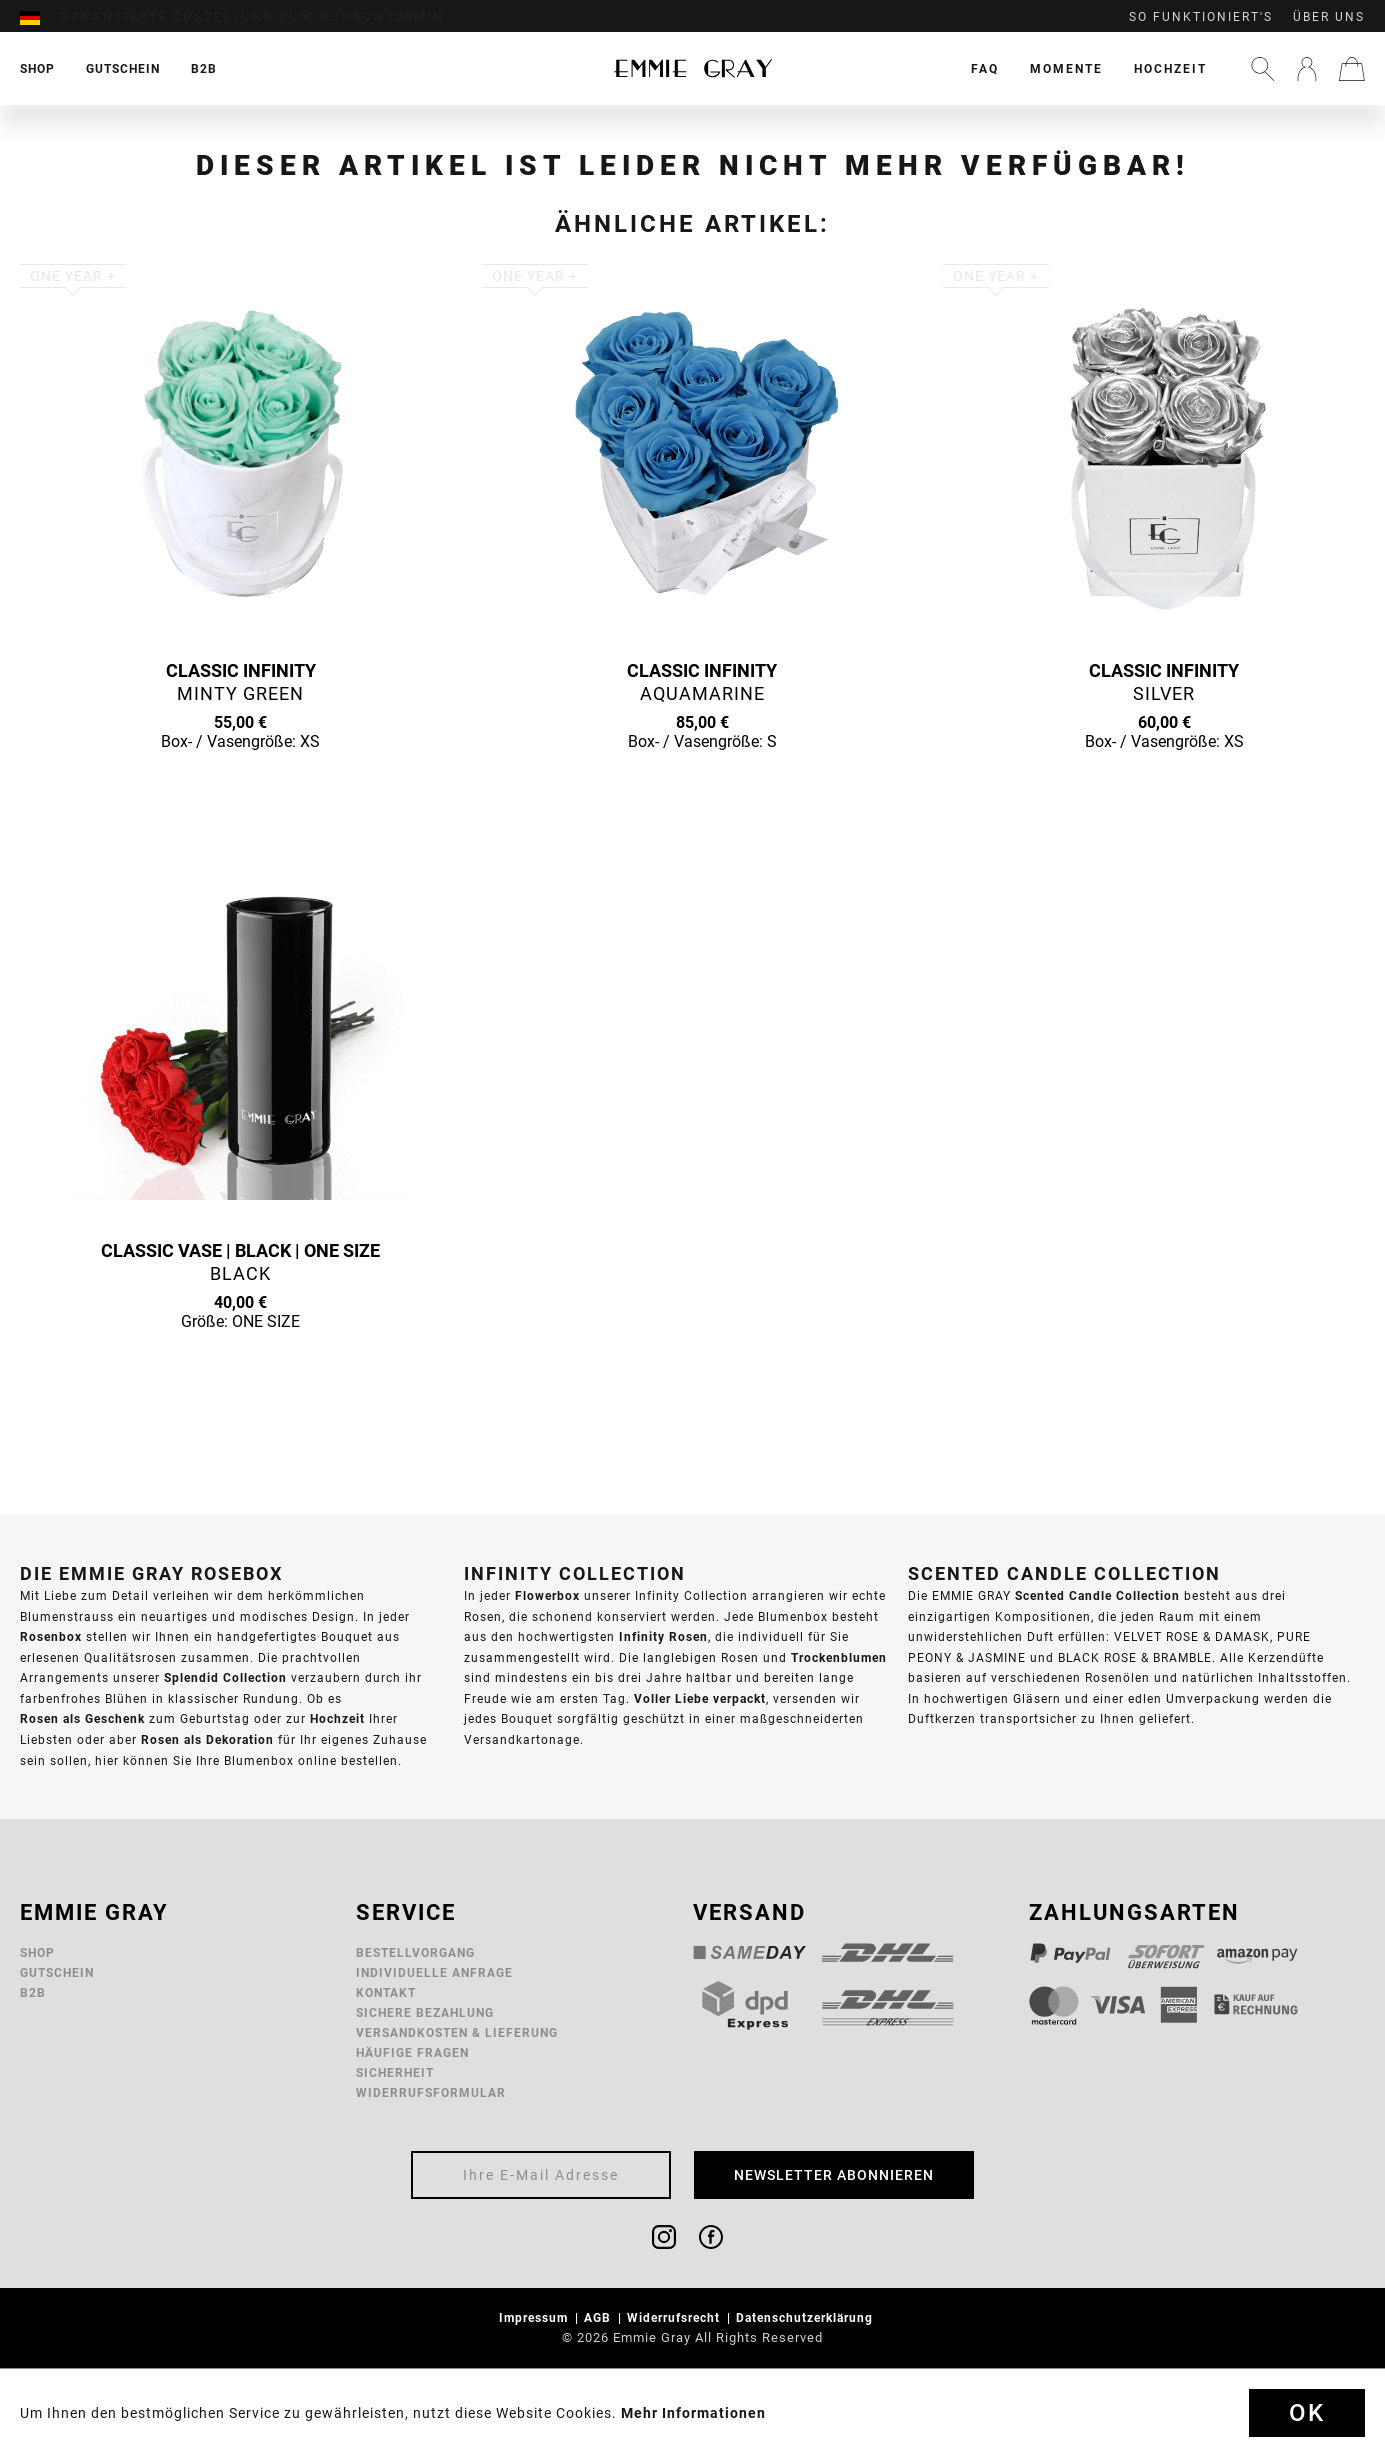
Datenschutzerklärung (806, 2317)
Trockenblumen (839, 1657)
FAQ (985, 68)
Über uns (1329, 17)
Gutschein (57, 1972)
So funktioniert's (1201, 17)
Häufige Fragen (412, 2052)
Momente (1066, 68)
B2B (33, 1992)
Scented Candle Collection (1097, 1595)
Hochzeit (1170, 68)
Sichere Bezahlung (425, 2012)
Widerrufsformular (431, 2092)
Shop (37, 1952)
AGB (599, 2317)
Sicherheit (395, 2072)
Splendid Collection (225, 1677)
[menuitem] (40, 17)
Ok (1307, 2413)
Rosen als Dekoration (207, 1739)
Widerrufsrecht (675, 2317)
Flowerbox (547, 1595)
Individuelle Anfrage (434, 1972)
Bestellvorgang (415, 1952)
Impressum (535, 2317)
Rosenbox (51, 1636)
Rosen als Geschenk (82, 1718)
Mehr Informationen (693, 2413)
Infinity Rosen (663, 1636)
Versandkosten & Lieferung (457, 2032)
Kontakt (386, 1992)
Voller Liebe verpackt (700, 1698)
